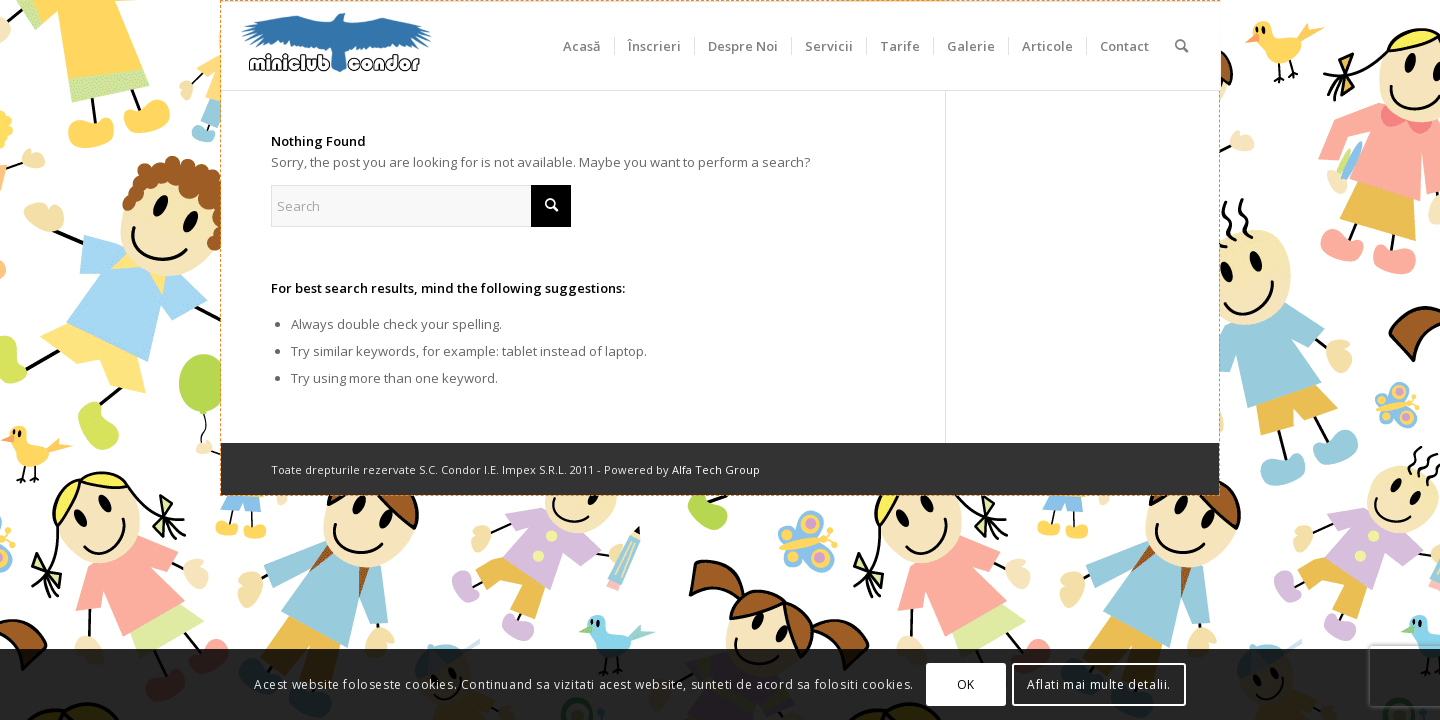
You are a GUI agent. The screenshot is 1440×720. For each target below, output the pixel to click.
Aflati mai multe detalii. (1099, 684)
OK (966, 684)
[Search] (1181, 46)
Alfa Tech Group (716, 469)
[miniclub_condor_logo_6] (337, 46)
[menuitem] (582, 46)
